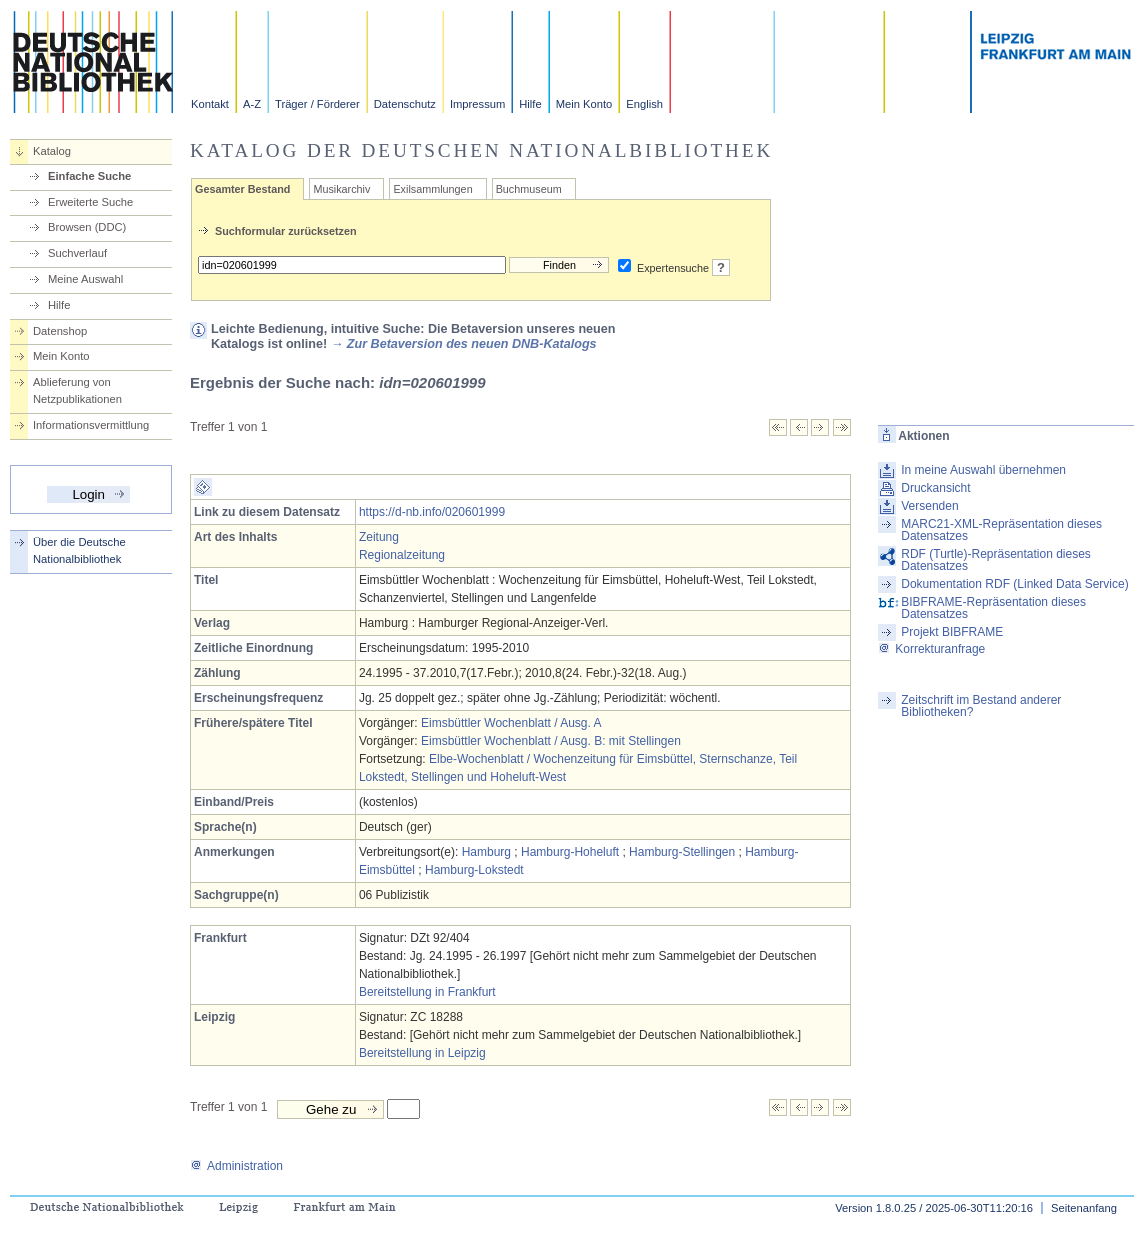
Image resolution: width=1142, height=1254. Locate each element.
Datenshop (60, 331)
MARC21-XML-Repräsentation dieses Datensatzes (1001, 530)
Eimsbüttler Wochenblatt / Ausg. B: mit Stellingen (551, 741)
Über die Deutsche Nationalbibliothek (79, 550)
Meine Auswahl (85, 279)
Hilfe (530, 104)
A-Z (252, 104)
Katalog (52, 151)
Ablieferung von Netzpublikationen (77, 390)
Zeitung (379, 537)
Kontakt (210, 104)
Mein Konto (584, 104)
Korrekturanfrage (931, 649)
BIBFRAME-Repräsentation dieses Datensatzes (993, 608)
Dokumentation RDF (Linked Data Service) (1014, 584)
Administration (236, 1166)
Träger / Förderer (317, 104)
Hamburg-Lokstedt (474, 870)
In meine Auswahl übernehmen (983, 470)
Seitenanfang (1084, 1208)
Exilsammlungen (432, 189)
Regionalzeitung (402, 555)
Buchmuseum (529, 189)
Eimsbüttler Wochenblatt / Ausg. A (511, 723)
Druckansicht (935, 488)
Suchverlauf (77, 253)
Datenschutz (405, 104)
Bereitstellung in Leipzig (422, 1053)
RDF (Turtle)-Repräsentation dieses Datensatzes (996, 560)
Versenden (929, 506)
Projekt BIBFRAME (952, 632)
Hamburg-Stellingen (682, 852)
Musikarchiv (341, 189)
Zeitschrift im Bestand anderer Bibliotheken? (981, 706)
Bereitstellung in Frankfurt (427, 992)
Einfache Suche (89, 176)
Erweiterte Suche (90, 202)
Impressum (477, 104)
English (644, 104)
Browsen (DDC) (87, 227)
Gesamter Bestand (242, 189)
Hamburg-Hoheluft (570, 852)
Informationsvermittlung (91, 425)
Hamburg (486, 852)
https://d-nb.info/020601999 (432, 512)
